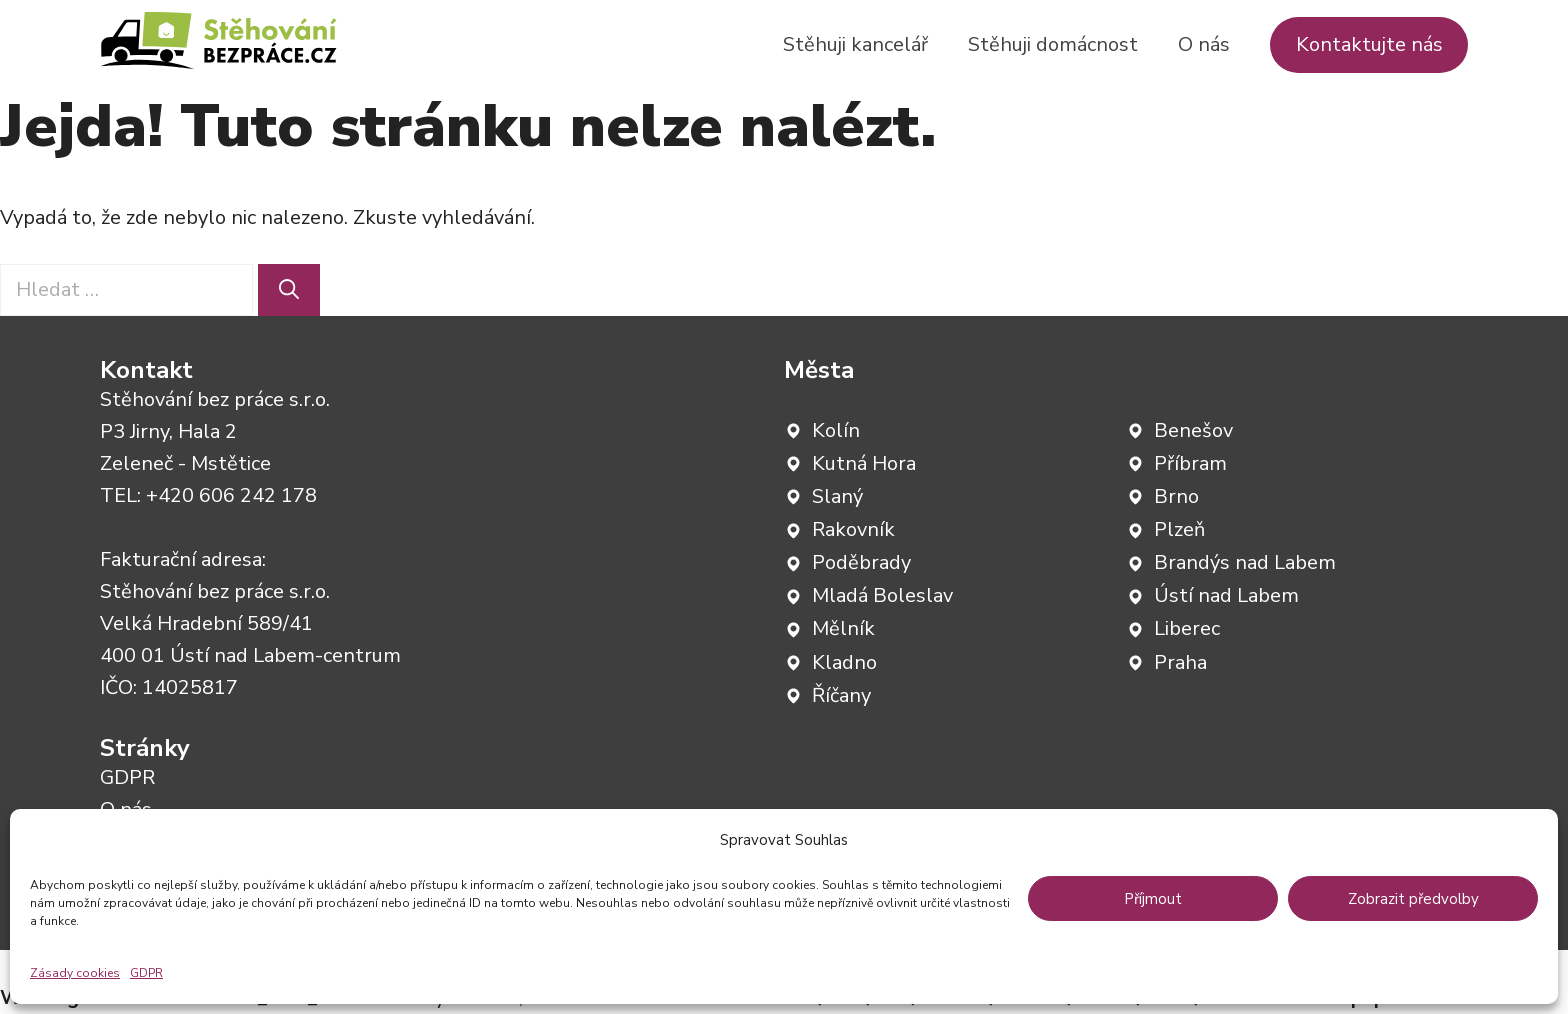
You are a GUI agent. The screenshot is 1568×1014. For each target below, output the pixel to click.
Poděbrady (861, 562)
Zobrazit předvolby (1413, 899)
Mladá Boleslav (882, 595)
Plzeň (1179, 529)
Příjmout (1153, 899)
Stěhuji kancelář (855, 44)
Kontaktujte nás (1369, 44)
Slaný (837, 496)
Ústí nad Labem (1226, 595)
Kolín (836, 430)
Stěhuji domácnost (1053, 44)
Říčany (841, 695)
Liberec (1187, 628)
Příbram (1190, 463)
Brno (1176, 496)
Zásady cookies (75, 973)
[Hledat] (289, 290)
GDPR (146, 973)
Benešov (1193, 430)
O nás (1204, 44)
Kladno (844, 662)
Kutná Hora (864, 463)
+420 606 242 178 (231, 495)
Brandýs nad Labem (1245, 562)
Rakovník (853, 529)
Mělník (843, 628)
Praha (1180, 662)
